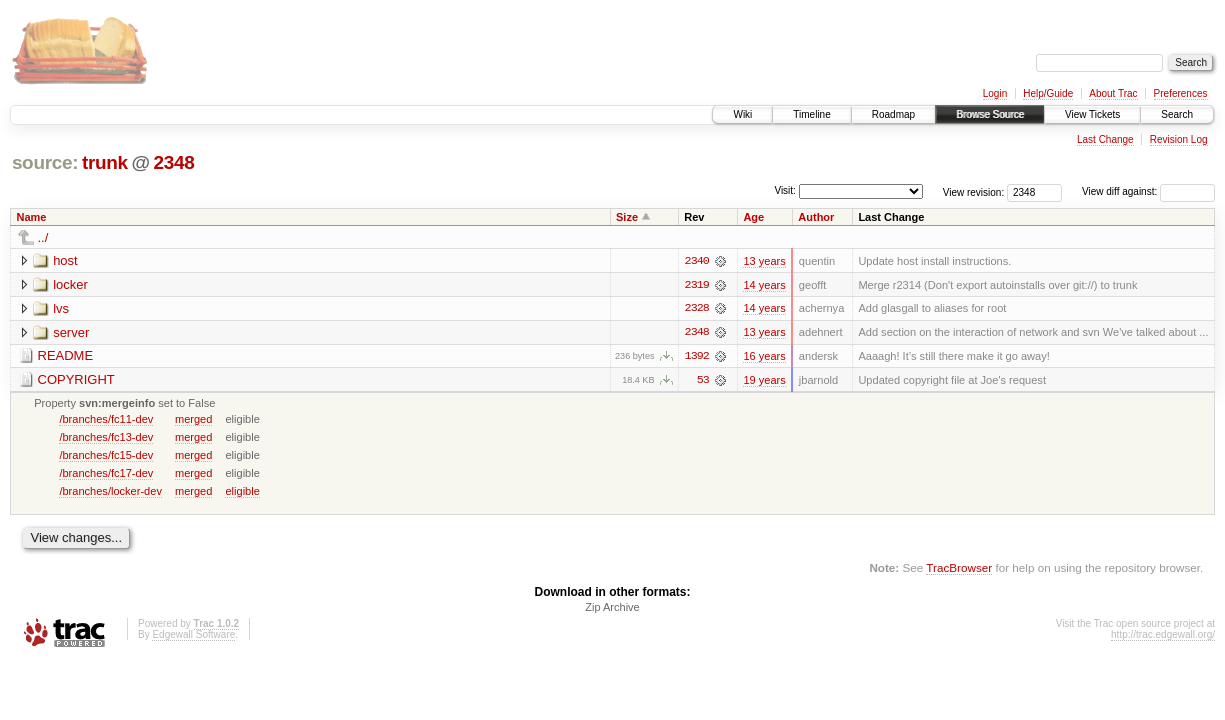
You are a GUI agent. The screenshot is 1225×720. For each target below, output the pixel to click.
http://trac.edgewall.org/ (1163, 636)
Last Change (1105, 139)
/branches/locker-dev (110, 492)
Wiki (742, 114)
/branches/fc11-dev (106, 420)
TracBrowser (959, 568)
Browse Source (990, 114)
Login (995, 93)
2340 (697, 261)
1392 (697, 357)
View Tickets (1092, 114)
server (71, 332)
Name (32, 217)
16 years (764, 357)
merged (193, 420)
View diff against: (1148, 191)
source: (45, 162)
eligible (242, 492)
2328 (697, 309)
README (66, 356)
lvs (61, 308)
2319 (697, 285)
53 (703, 381)
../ (43, 237)
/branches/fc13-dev (106, 438)
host (65, 260)
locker (70, 284)
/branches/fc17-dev (106, 474)
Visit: (785, 190)
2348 (173, 162)
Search (1177, 114)
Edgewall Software (193, 636)
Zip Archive (612, 609)
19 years (764, 381)
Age (753, 217)
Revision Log (1179, 139)
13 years (764, 261)
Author (816, 217)
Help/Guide (1048, 93)
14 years (764, 285)
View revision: (974, 191)
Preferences (1181, 93)
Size (627, 217)
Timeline (811, 114)
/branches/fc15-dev (106, 456)
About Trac (1113, 93)
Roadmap (893, 114)
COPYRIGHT (76, 380)
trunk (105, 162)
